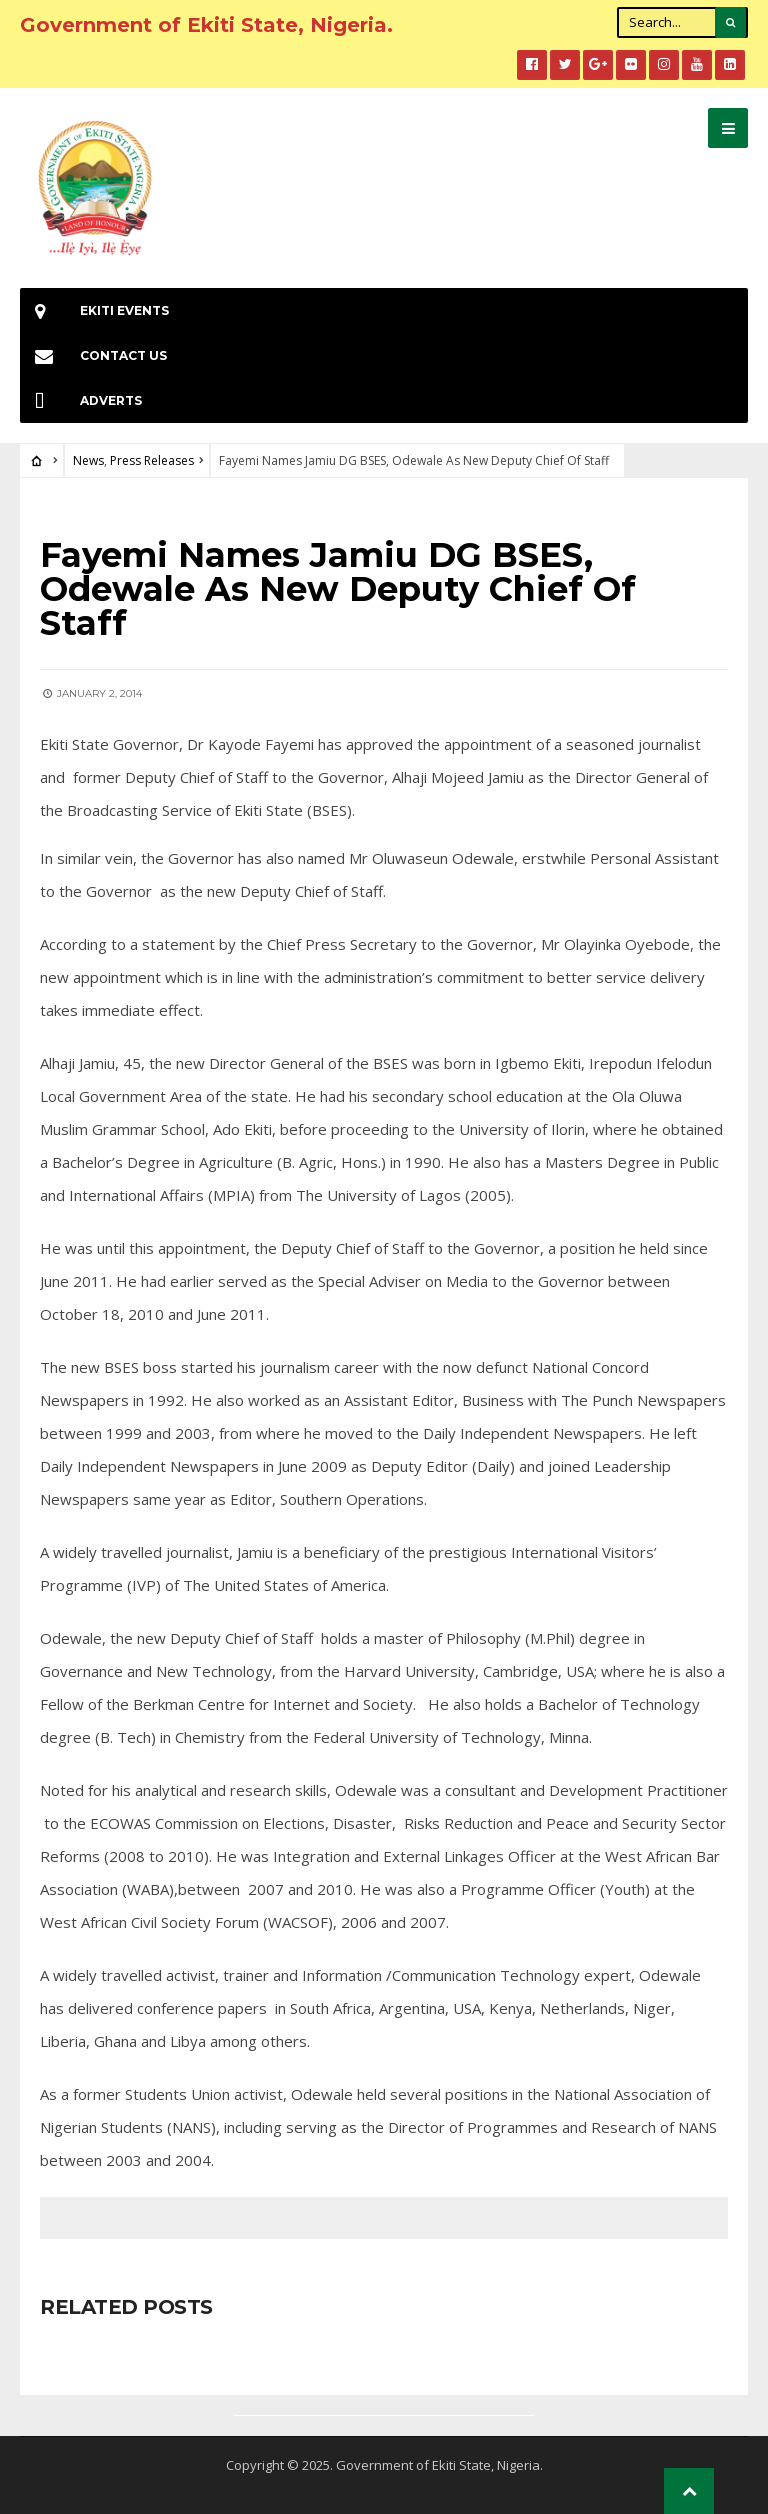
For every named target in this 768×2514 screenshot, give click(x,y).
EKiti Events (94, 310)
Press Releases (152, 460)
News (88, 460)
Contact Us (93, 355)
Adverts (81, 400)
